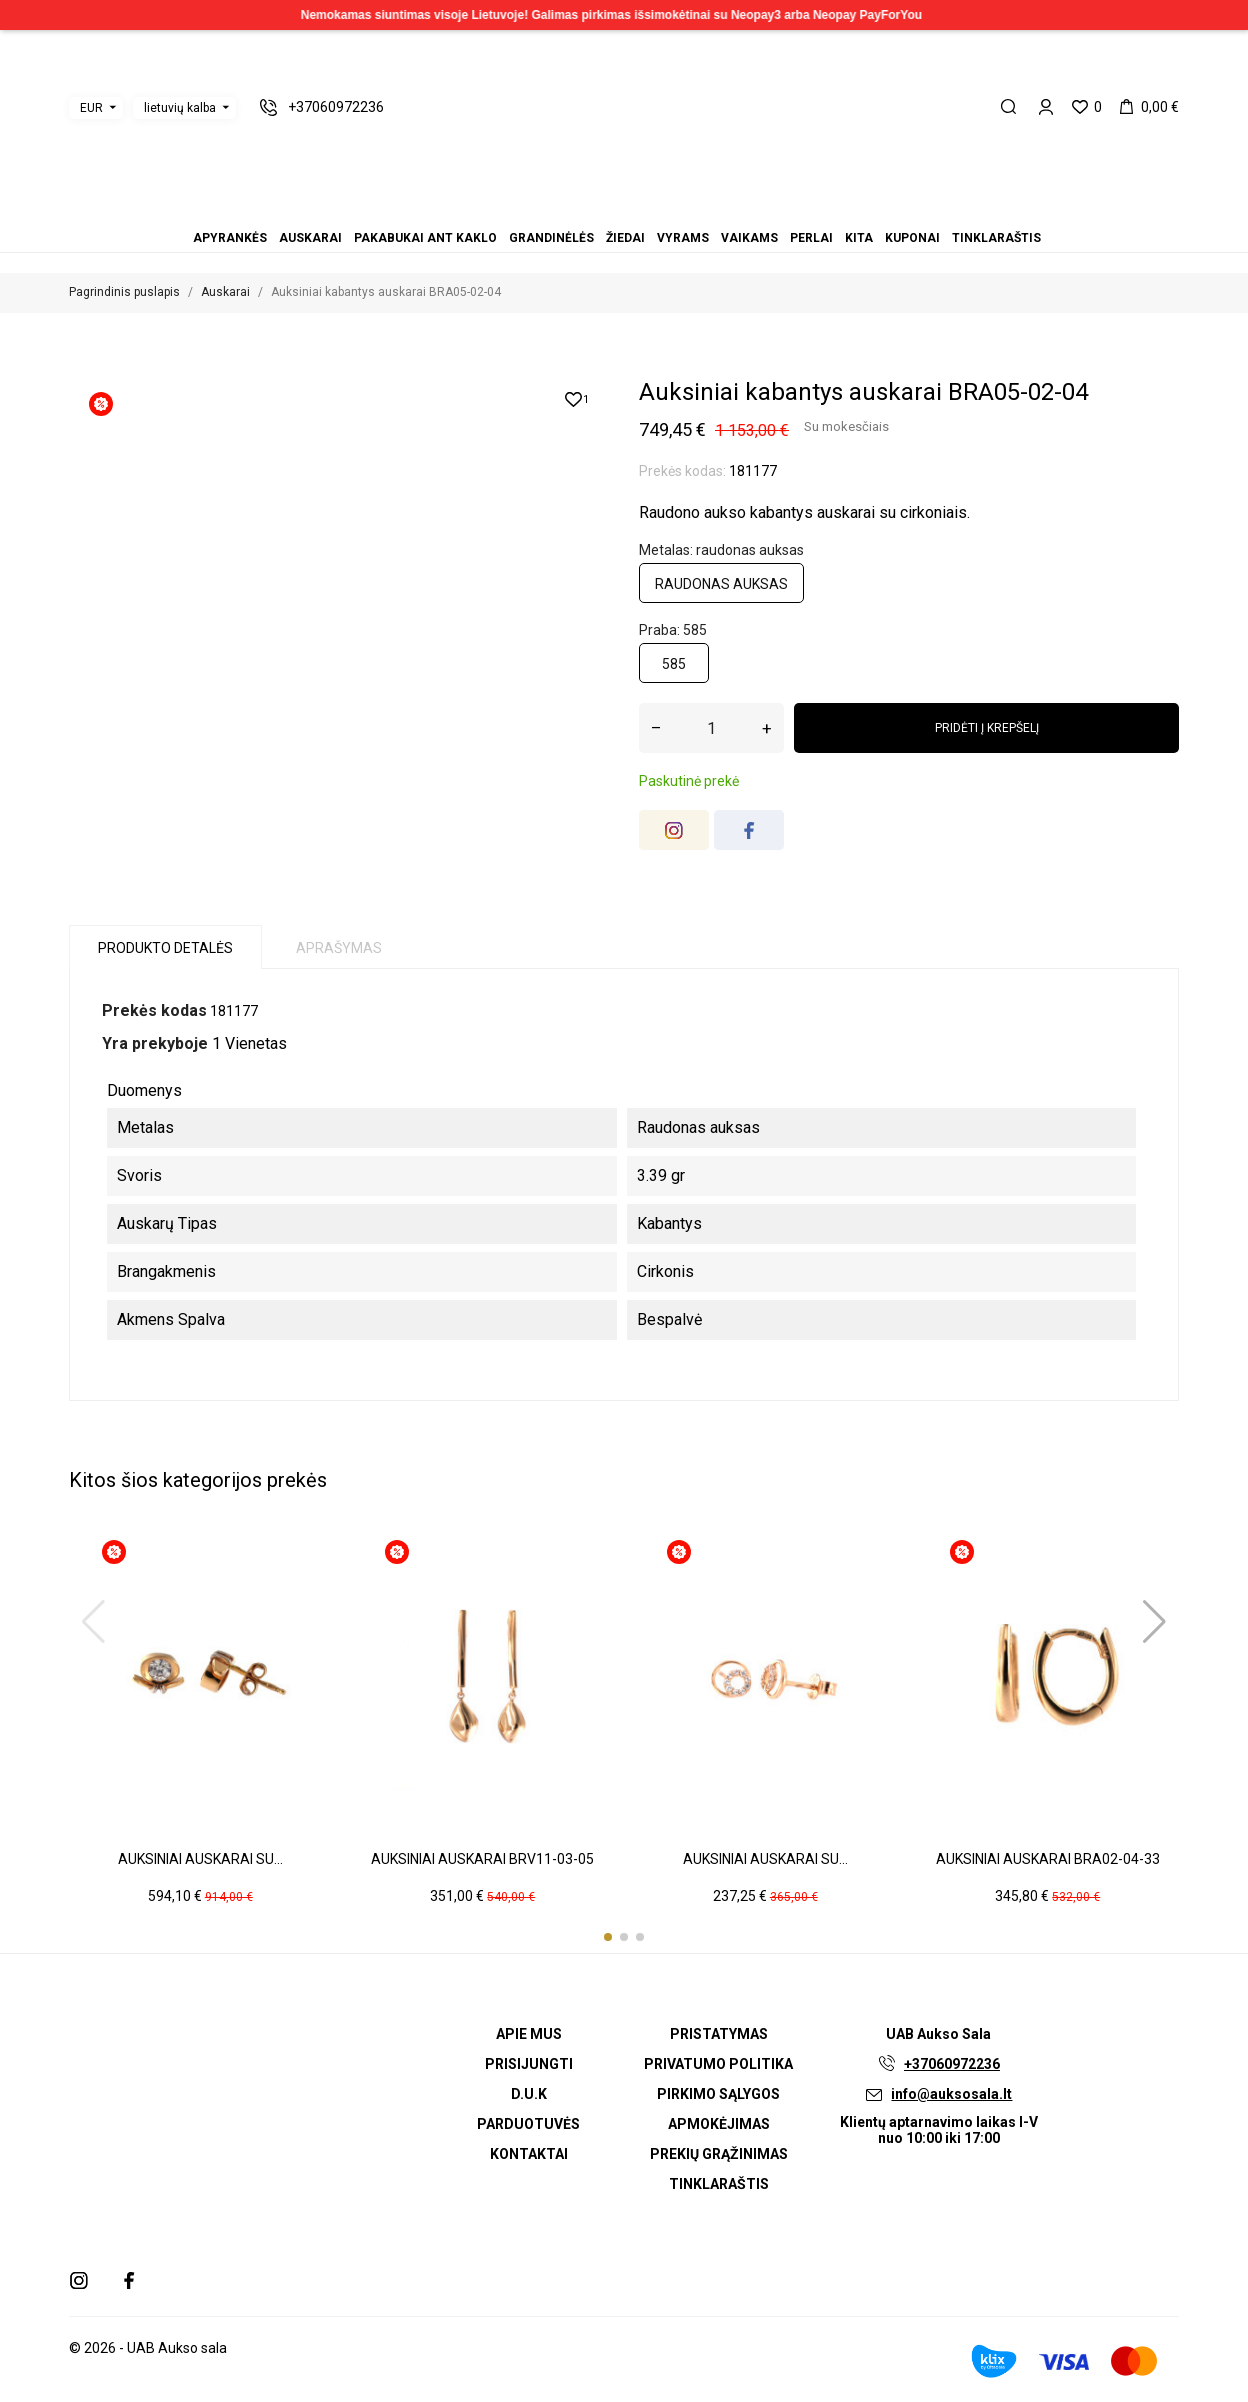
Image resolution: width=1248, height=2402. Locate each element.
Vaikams (636, 210)
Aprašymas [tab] (339, 948)
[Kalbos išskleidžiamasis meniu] (184, 108)
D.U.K (529, 2094)
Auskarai (576, 210)
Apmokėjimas (719, 2124)
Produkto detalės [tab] (165, 948)
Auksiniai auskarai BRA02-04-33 (1048, 1859)
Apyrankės (564, 210)
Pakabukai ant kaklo (588, 210)
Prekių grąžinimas (719, 2154)
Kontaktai (529, 2154)
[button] (608, 1937)
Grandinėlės (600, 210)
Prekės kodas (154, 1010)
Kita (660, 210)
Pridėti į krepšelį (987, 728)
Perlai (648, 210)
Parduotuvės (528, 2124)
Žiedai (612, 210)
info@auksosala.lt (951, 2094)
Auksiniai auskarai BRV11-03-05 (482, 1859)
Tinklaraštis (684, 210)
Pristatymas (719, 2034)
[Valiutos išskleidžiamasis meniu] (96, 108)
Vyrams (624, 210)
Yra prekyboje (155, 1043)
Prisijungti (529, 2064)
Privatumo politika (718, 2064)
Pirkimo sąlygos (718, 2094)
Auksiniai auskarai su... (200, 1859)
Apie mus (529, 2034)
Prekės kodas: (682, 471)
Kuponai (672, 210)
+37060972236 (952, 2064)
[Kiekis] (711, 728)
